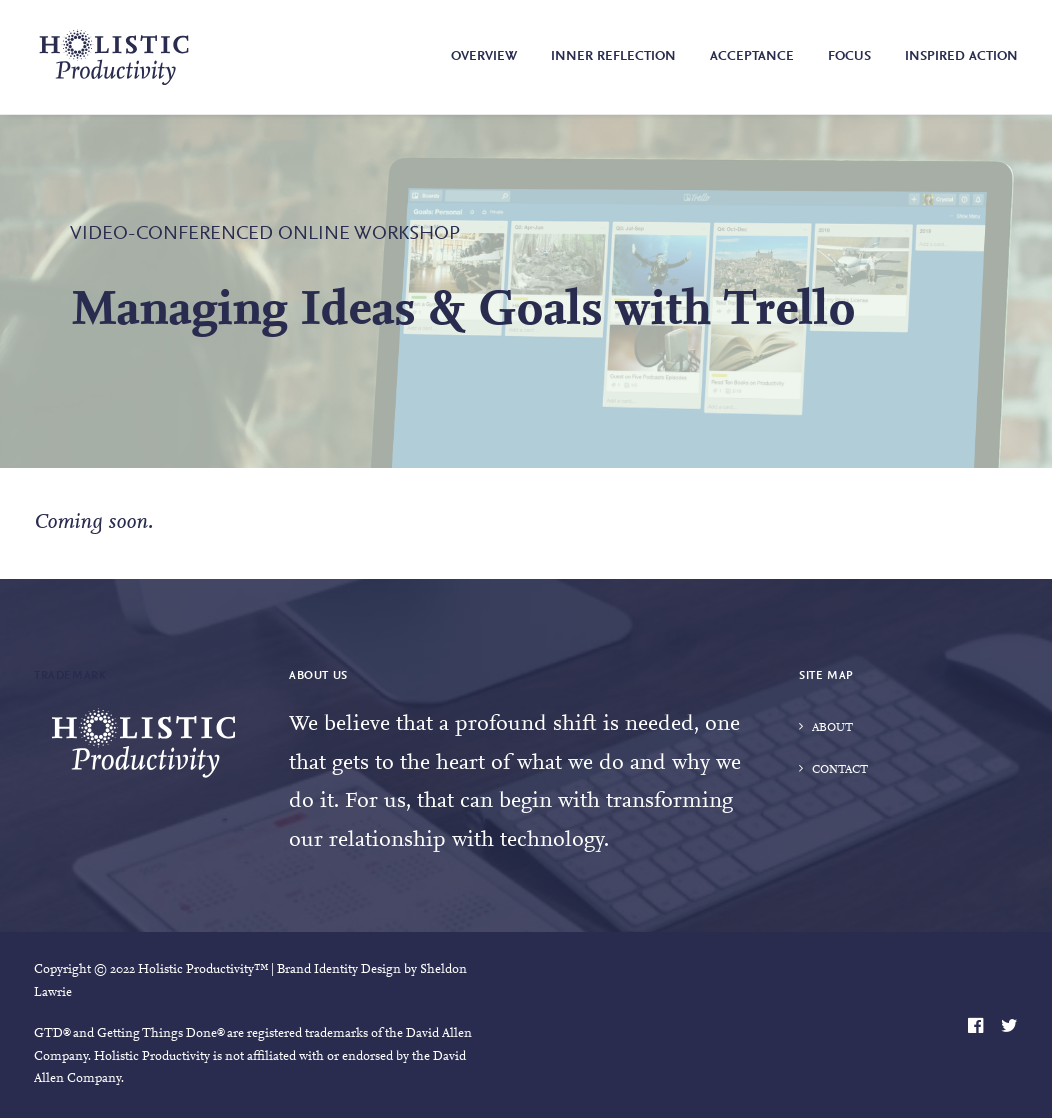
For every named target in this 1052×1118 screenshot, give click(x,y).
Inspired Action (961, 57)
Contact (840, 770)
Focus (849, 57)
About (832, 728)
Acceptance (752, 57)
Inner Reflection (613, 57)
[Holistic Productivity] (114, 57)
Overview (484, 57)
